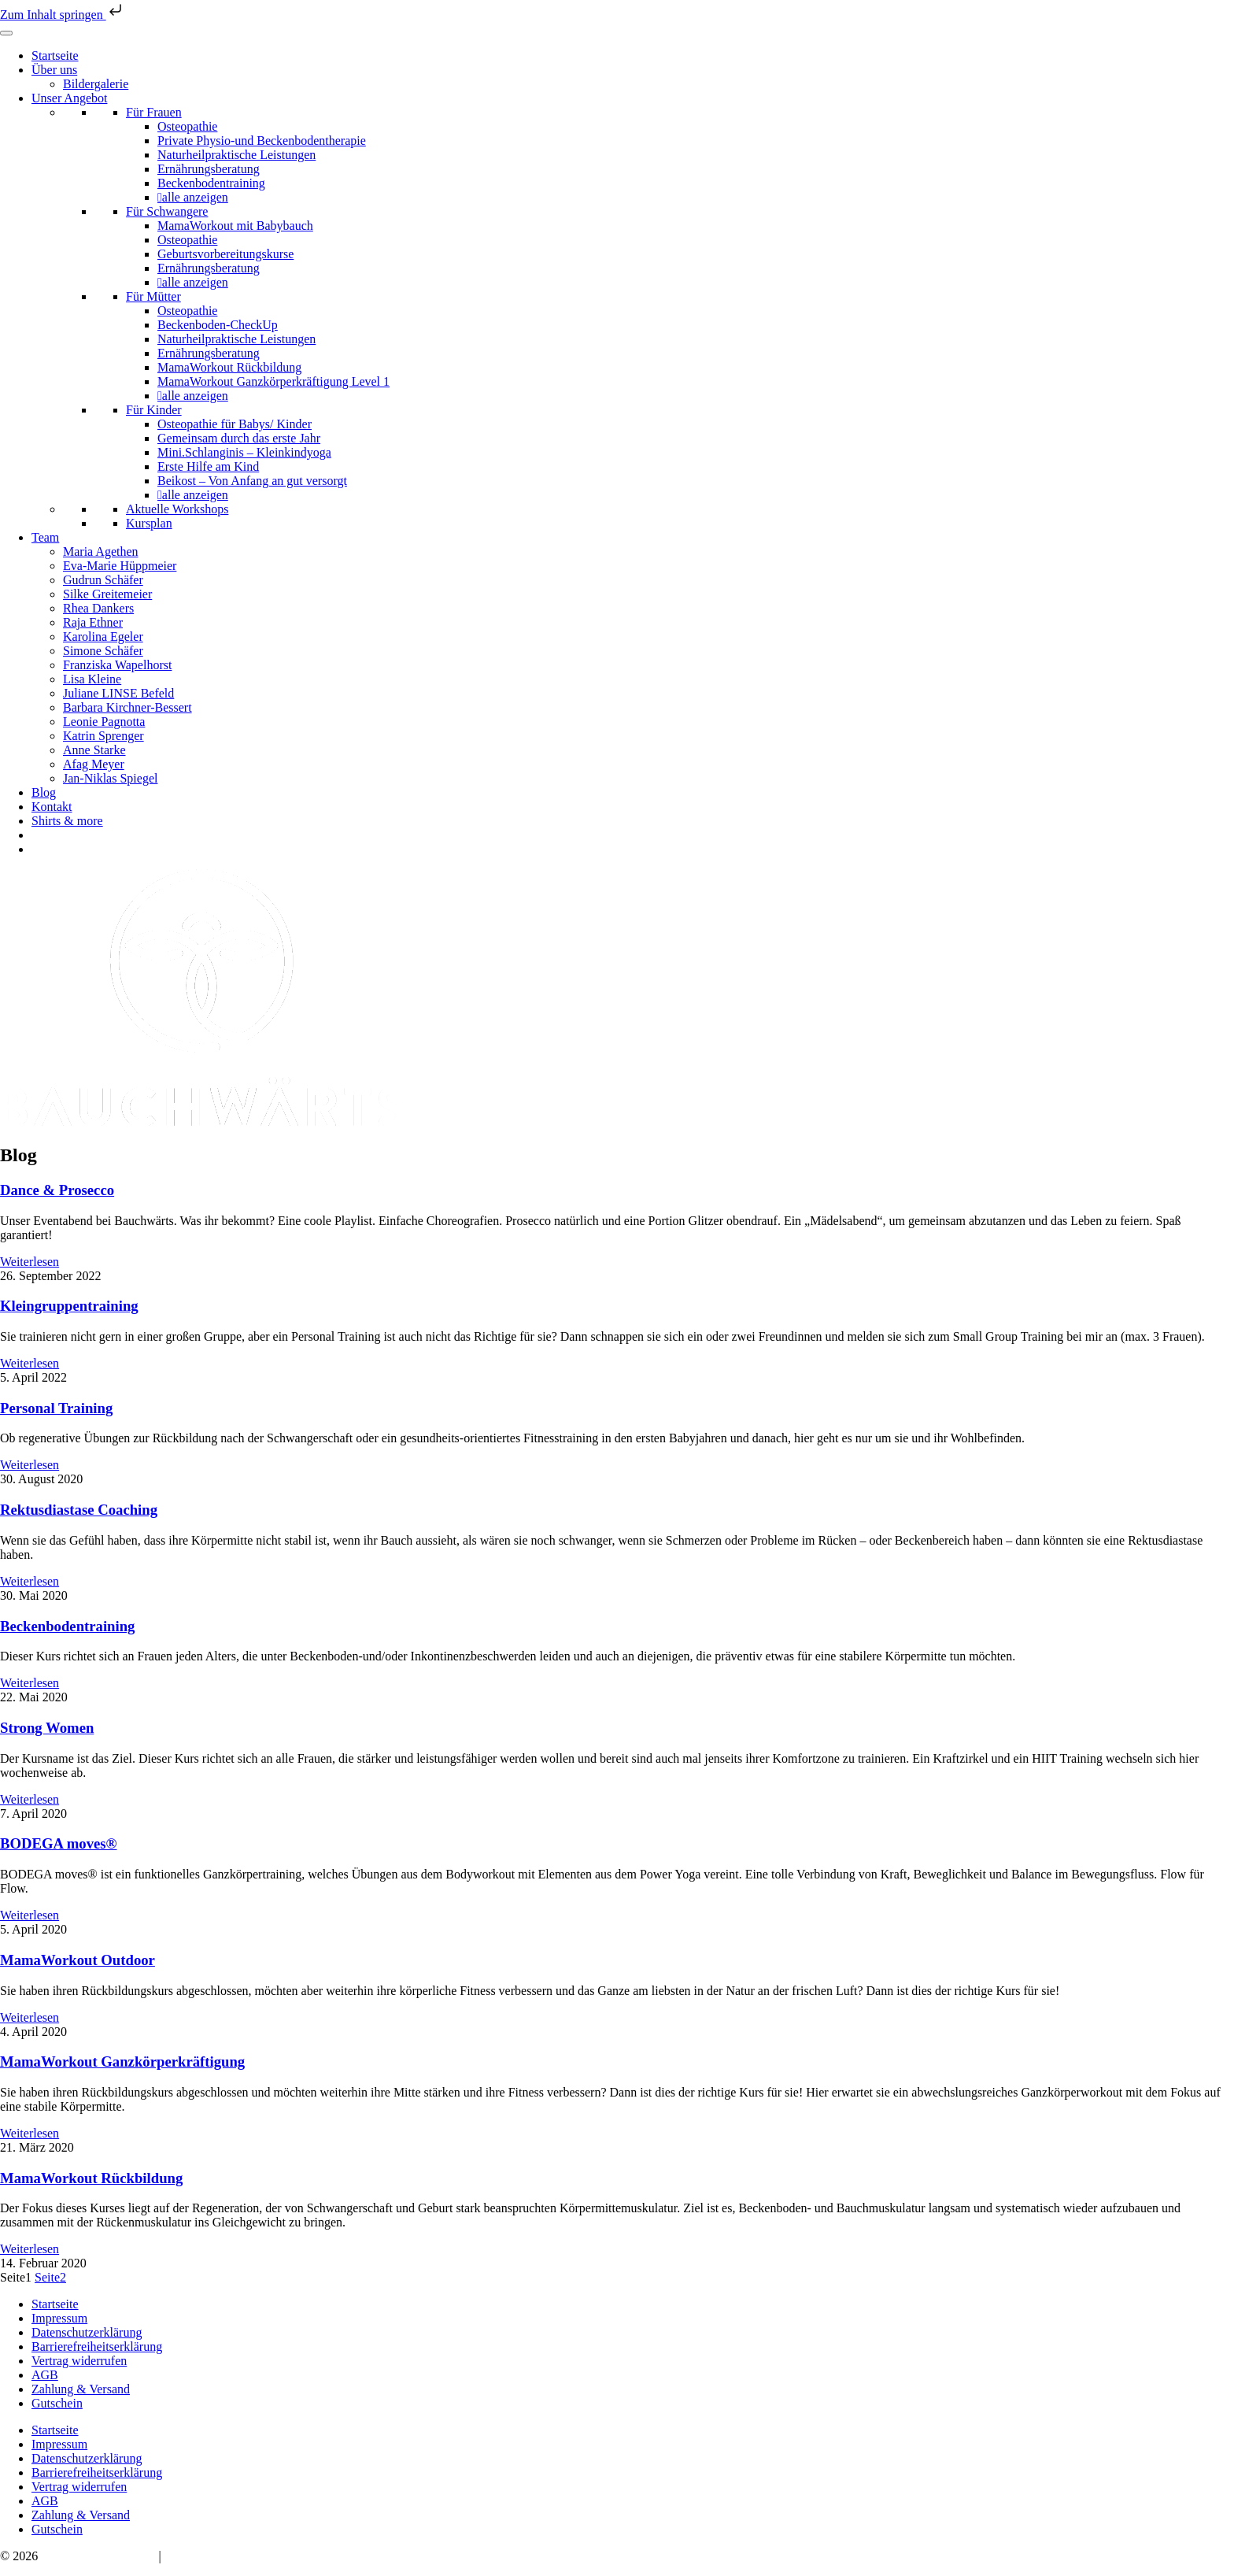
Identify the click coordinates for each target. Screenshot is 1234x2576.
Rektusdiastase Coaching (78, 1509)
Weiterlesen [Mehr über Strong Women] (29, 1799)
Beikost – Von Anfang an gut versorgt (252, 480)
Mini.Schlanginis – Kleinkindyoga (244, 452)
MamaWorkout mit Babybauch (235, 225)
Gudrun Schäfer (103, 580)
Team (45, 537)
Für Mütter (153, 296)
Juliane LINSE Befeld (118, 693)
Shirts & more (67, 820)
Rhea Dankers (98, 608)
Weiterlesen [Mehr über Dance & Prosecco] (29, 1261)
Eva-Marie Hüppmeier (119, 565)
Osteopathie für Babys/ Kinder (234, 424)
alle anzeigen (195, 197)
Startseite (55, 55)
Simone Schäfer (103, 650)
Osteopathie (187, 126)
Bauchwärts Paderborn (98, 2556)
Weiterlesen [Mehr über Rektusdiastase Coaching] (29, 1581)
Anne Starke (94, 750)
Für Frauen (154, 112)
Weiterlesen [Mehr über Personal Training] (29, 1464)
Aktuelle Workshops (177, 509)
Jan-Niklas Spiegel (110, 778)
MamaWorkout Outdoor (77, 1960)
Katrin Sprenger (103, 735)
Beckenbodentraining (211, 183)
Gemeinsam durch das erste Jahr (238, 438)
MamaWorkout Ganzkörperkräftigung (122, 2061)
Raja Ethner (93, 622)
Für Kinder (154, 409)
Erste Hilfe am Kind (208, 466)
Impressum (59, 2318)
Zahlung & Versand (80, 2389)
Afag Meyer (93, 764)
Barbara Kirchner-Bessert (127, 707)
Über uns (54, 69)
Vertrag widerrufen (79, 2360)
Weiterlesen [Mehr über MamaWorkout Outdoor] (29, 2017)
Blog (43, 792)
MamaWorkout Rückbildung (229, 367)
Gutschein (57, 2403)
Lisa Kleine (92, 679)
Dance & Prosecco (57, 1190)
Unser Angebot (69, 98)
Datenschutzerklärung (86, 2332)
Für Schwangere (167, 211)
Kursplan (149, 523)
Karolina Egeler (103, 636)
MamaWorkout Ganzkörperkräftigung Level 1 (273, 381)
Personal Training (56, 1408)
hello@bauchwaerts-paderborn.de (249, 2556)
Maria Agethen (101, 551)
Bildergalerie (95, 84)
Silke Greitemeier (107, 594)
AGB (44, 2375)
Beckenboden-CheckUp (217, 324)
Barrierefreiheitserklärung (96, 2346)
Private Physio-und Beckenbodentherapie (261, 140)
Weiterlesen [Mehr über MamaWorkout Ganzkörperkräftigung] (29, 2133)
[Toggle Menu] (6, 33)
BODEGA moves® (58, 1843)
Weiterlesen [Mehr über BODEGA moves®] (29, 1915)
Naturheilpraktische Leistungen (236, 154)
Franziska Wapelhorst (117, 665)
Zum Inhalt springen (62, 14)
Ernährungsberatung (208, 169)
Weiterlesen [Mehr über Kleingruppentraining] (29, 1363)
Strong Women (47, 1727)
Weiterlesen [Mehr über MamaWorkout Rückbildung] (29, 2249)
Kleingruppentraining (69, 1305)
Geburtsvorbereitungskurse (225, 254)
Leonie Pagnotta (104, 721)
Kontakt (51, 806)
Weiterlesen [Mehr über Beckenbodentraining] (29, 1683)
